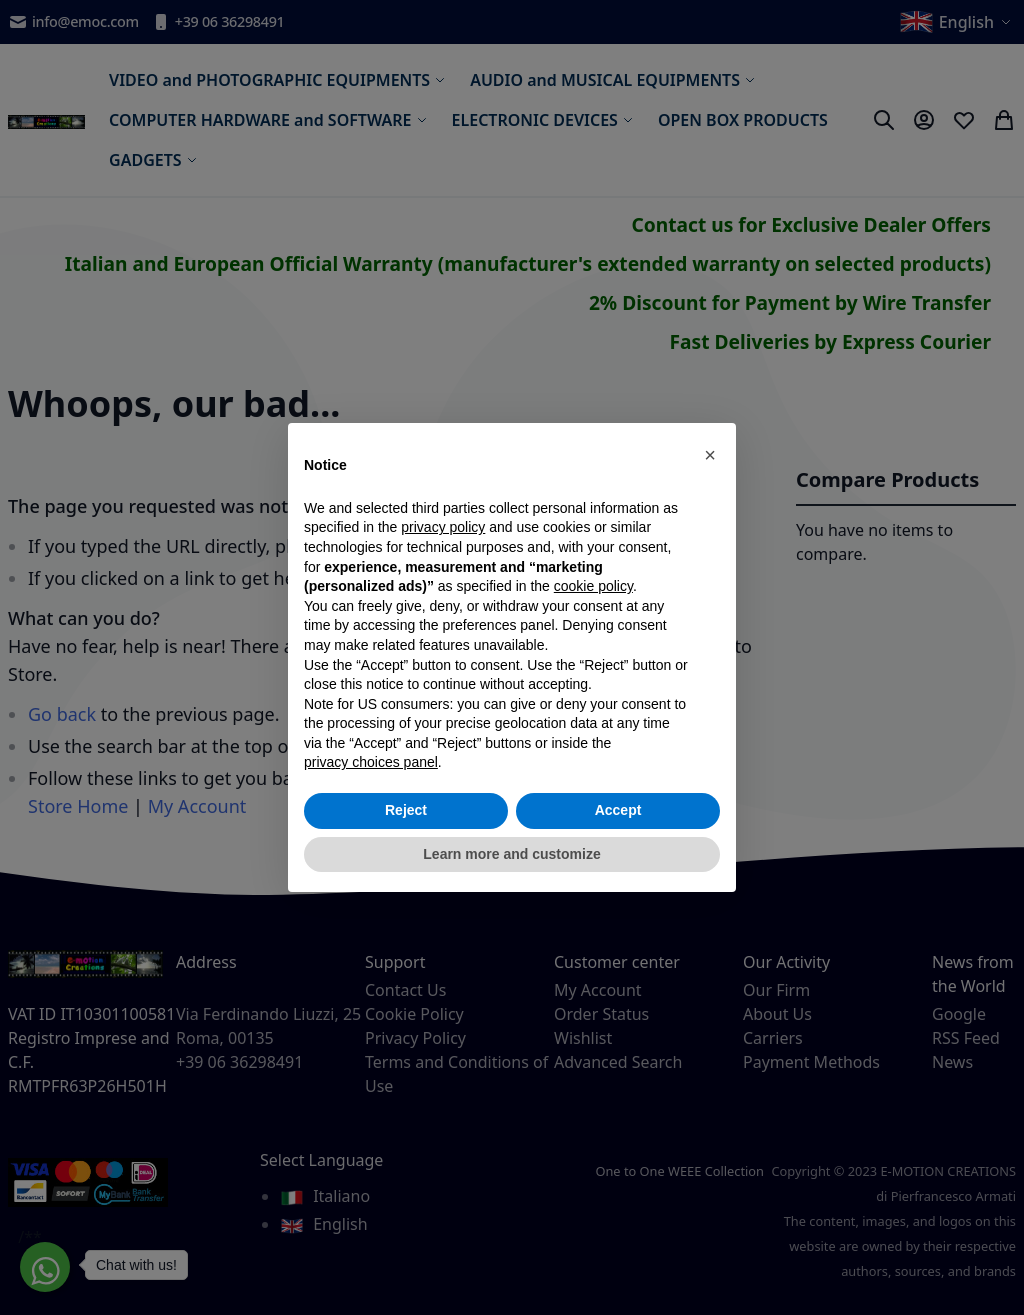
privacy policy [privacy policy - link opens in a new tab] (443, 527)
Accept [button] (618, 810)
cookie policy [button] (593, 586)
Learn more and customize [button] (511, 854)
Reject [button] (406, 810)
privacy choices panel (371, 762)
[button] (710, 455)
